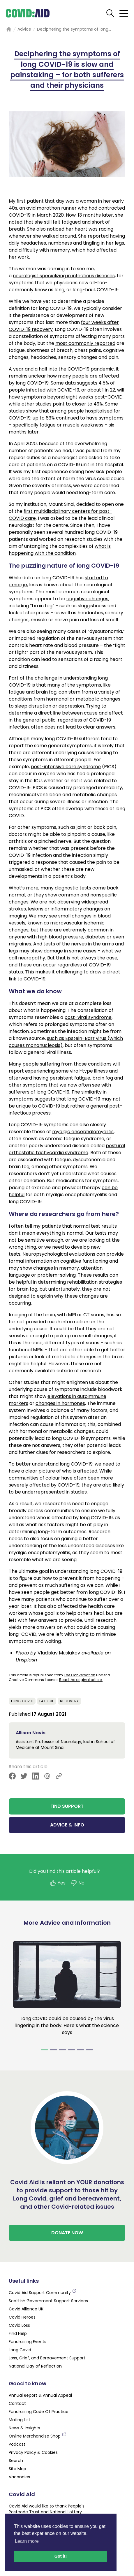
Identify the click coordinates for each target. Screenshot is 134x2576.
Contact (17, 2403)
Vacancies (19, 2477)
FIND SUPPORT (67, 1806)
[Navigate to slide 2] (53, 2049)
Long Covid (22, 1700)
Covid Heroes (22, 2317)
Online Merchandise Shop (37, 2436)
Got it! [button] (60, 2556)
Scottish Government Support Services (48, 2301)
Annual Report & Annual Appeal (40, 2395)
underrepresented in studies (54, 1492)
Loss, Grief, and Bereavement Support (47, 2358)
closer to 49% (87, 404)
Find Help (18, 2333)
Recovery (69, 1700)
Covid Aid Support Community (43, 2293)
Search (16, 2460)
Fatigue (46, 1700)
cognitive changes (87, 598)
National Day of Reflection (35, 2366)
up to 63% (44, 418)
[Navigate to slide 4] (71, 2049)
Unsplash (28, 1659)
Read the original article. (81, 1679)
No (77, 1883)
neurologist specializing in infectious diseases (64, 275)
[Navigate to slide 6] (89, 2049)
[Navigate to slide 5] (80, 2049)
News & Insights (24, 2428)
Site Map (17, 2469)
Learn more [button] (27, 2541)
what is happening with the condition (60, 550)
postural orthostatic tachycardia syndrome (67, 1149)
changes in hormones (60, 1403)
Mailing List (19, 2420)
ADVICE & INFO (67, 1825)
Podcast (17, 2444)
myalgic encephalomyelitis (83, 1131)
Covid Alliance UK (26, 2309)
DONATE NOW (67, 2232)
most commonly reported (85, 343)
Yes (58, 1883)
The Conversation (79, 1675)
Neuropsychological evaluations (58, 1254)
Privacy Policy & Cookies (33, 2452)
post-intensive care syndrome (66, 766)
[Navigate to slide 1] (44, 2049)
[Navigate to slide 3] (62, 2049)
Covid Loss (19, 2325)
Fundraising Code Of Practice (38, 2411)
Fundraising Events (27, 2342)
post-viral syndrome (88, 1017)
